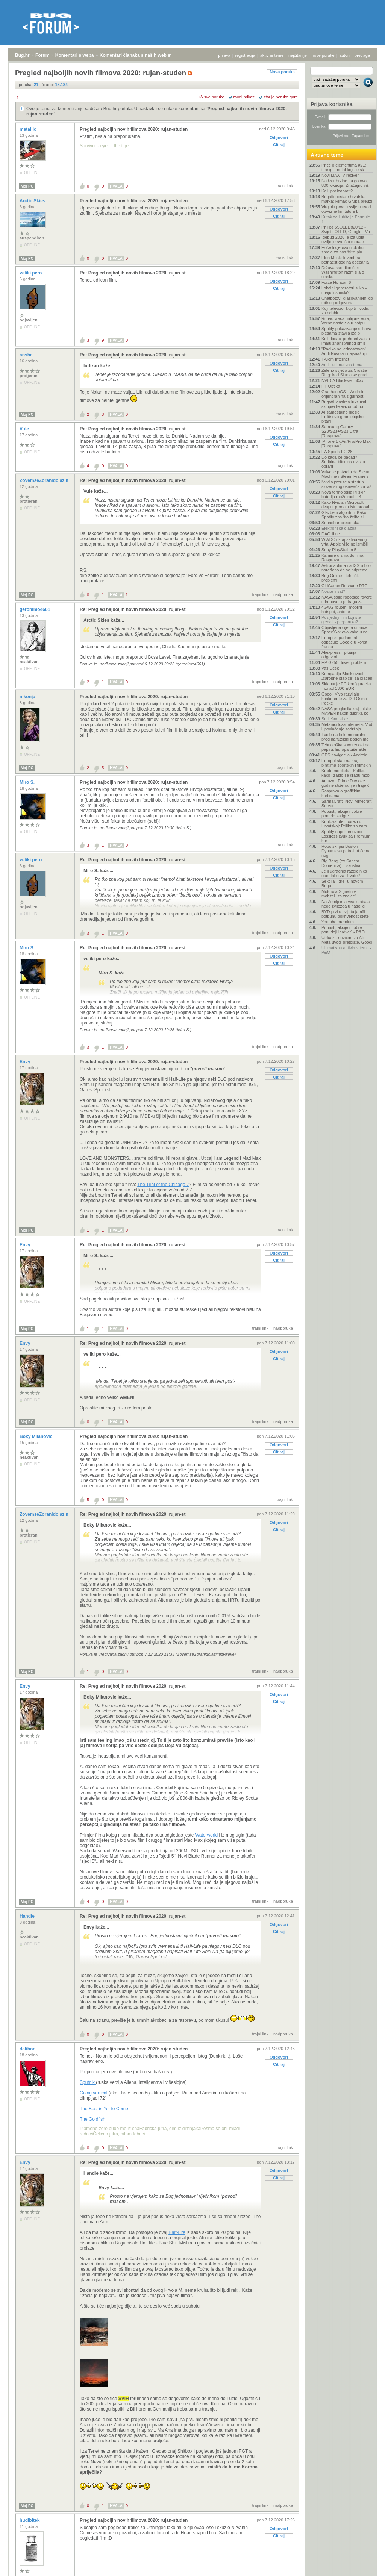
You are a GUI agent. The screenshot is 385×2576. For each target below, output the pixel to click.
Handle (28, 1916)
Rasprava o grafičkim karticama (340, 793)
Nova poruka (282, 72)
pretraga (362, 55)
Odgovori (279, 137)
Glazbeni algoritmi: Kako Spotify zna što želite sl (343, 514)
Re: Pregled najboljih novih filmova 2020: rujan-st (132, 273)
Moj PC (27, 186)
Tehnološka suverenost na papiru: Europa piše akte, (345, 747)
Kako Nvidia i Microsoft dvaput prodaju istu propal (345, 504)
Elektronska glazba (338, 528)
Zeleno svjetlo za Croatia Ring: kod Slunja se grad (344, 372)
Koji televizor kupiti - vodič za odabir (345, 310)
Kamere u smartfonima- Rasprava (343, 557)
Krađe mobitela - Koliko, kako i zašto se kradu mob (345, 772)
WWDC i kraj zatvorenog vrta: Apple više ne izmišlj (344, 541)
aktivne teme (271, 55)
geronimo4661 (36, 609)
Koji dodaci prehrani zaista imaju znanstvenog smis (345, 340)
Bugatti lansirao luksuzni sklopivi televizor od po (343, 404)
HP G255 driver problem (343, 662)
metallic (29, 129)
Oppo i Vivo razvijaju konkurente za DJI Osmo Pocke (344, 698)
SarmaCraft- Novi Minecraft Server (346, 803)
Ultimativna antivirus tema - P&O (346, 950)
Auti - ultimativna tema (341, 364)
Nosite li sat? (333, 591)
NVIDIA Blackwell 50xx (342, 380)
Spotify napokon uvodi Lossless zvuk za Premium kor (345, 836)
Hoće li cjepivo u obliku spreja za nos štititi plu (342, 249)
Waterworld (206, 1835)
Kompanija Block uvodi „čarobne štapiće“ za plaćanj (347, 675)
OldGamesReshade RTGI (345, 585)
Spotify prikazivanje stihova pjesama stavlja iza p (346, 330)
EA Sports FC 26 (336, 451)
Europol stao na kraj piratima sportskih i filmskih (346, 762)
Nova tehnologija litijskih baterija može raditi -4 (343, 494)
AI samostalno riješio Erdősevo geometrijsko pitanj (342, 416)
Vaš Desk (330, 668)
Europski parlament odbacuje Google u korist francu (344, 642)
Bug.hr (22, 55)
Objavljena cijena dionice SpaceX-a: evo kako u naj (344, 629)
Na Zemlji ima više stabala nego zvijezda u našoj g (345, 903)
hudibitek (30, 2520)
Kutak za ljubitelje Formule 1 (345, 219)
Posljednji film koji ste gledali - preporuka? (341, 619)
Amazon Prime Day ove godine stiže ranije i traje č (345, 783)
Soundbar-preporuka (340, 522)
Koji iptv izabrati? (337, 191)
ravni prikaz (244, 97)
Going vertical (93, 2093)
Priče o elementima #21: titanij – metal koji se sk (343, 167)
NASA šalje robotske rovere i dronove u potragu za (346, 599)
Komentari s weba (74, 55)
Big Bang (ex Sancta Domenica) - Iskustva (340, 863)
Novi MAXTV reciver (340, 175)
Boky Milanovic (37, 1436)
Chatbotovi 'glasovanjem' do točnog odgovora (347, 300)
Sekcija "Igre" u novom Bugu (342, 883)
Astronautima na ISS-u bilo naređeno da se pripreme (346, 567)
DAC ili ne (330, 534)
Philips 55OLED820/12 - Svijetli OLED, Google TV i (345, 229)
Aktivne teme (327, 155)
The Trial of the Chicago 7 (163, 1184)
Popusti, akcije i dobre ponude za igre (341, 813)
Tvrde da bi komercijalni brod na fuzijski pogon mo (344, 736)
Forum (42, 55)
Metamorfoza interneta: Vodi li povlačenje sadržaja (347, 726)
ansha (27, 355)
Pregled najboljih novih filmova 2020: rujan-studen (134, 129)
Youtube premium (337, 922)
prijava (224, 55)
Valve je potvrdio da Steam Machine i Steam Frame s (346, 474)
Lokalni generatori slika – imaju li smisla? (344, 290)
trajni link (285, 185)
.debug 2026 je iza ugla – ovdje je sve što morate (344, 239)
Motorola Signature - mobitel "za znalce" (340, 893)
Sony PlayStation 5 (338, 549)
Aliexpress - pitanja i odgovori (339, 654)
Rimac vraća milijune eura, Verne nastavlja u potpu (345, 320)
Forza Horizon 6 (336, 282)
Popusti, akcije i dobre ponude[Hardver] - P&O (343, 929)
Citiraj (279, 144)
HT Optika (330, 386)
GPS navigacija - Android (344, 755)
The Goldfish (92, 2119)
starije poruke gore (281, 97)
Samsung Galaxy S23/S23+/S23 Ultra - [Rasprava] (341, 431)
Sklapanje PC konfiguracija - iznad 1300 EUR (346, 686)
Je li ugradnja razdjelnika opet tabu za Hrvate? (344, 873)
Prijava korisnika (331, 104)
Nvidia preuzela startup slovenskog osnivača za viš (346, 484)
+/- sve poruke (211, 97)
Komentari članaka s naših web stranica (142, 55)
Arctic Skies (33, 200)
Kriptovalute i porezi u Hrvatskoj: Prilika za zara (344, 823)
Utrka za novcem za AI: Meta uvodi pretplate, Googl (346, 939)
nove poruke (323, 55)
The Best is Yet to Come (104, 2108)
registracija (245, 55)
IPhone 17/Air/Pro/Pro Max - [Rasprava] (347, 443)
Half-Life (176, 2232)
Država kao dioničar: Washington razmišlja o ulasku (342, 272)
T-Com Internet (335, 359)
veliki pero (31, 273)
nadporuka (283, 594)
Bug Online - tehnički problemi (340, 577)
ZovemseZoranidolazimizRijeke (54, 480)
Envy (26, 1061)
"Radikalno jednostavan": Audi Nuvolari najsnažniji (344, 351)
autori (345, 55)
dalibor (28, 2049)
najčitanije (297, 55)
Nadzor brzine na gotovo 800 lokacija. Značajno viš (345, 183)
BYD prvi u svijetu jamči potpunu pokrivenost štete (345, 913)
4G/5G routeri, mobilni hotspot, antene (341, 609)
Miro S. (28, 782)
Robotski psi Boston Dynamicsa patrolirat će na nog (345, 851)
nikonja (28, 696)
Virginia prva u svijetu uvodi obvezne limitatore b (346, 209)
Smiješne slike (334, 719)
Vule (25, 429)
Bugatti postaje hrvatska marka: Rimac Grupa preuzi (346, 198)
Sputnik (88, 2082)
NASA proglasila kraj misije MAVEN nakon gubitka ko (346, 710)
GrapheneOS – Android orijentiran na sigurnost (342, 394)
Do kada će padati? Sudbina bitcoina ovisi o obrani (343, 461)
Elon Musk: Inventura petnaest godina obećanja (345, 259)
